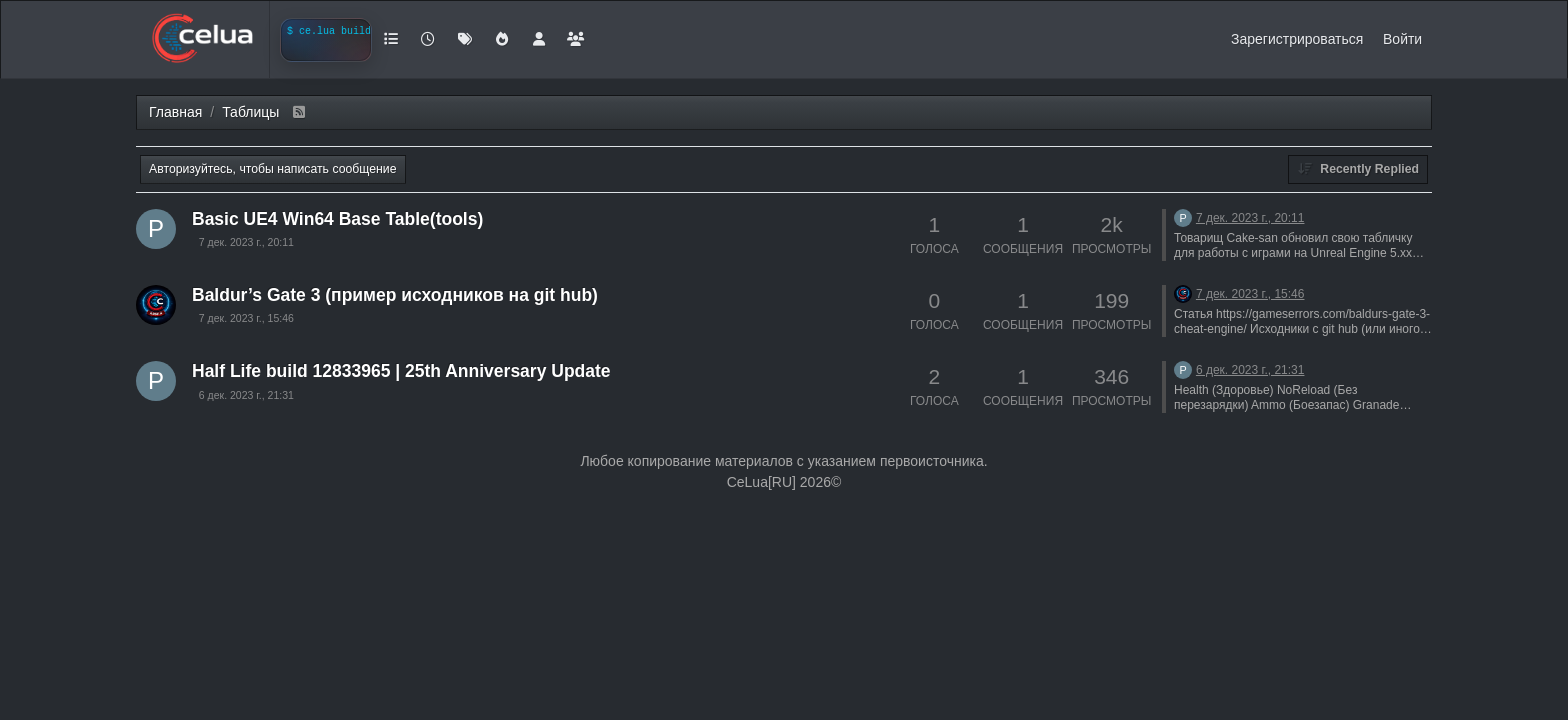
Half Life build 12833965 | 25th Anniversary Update (401, 371)
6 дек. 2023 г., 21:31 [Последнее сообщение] (1250, 370)
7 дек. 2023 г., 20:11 (246, 242)
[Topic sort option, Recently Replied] (1358, 169)
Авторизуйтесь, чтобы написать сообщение (273, 169)
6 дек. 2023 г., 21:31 (246, 395)
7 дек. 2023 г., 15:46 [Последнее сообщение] (1250, 294)
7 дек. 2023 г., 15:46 (246, 318)
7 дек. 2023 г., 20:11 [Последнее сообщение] (1250, 218)
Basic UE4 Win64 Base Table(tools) (337, 219)
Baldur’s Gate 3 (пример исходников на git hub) (395, 295)
